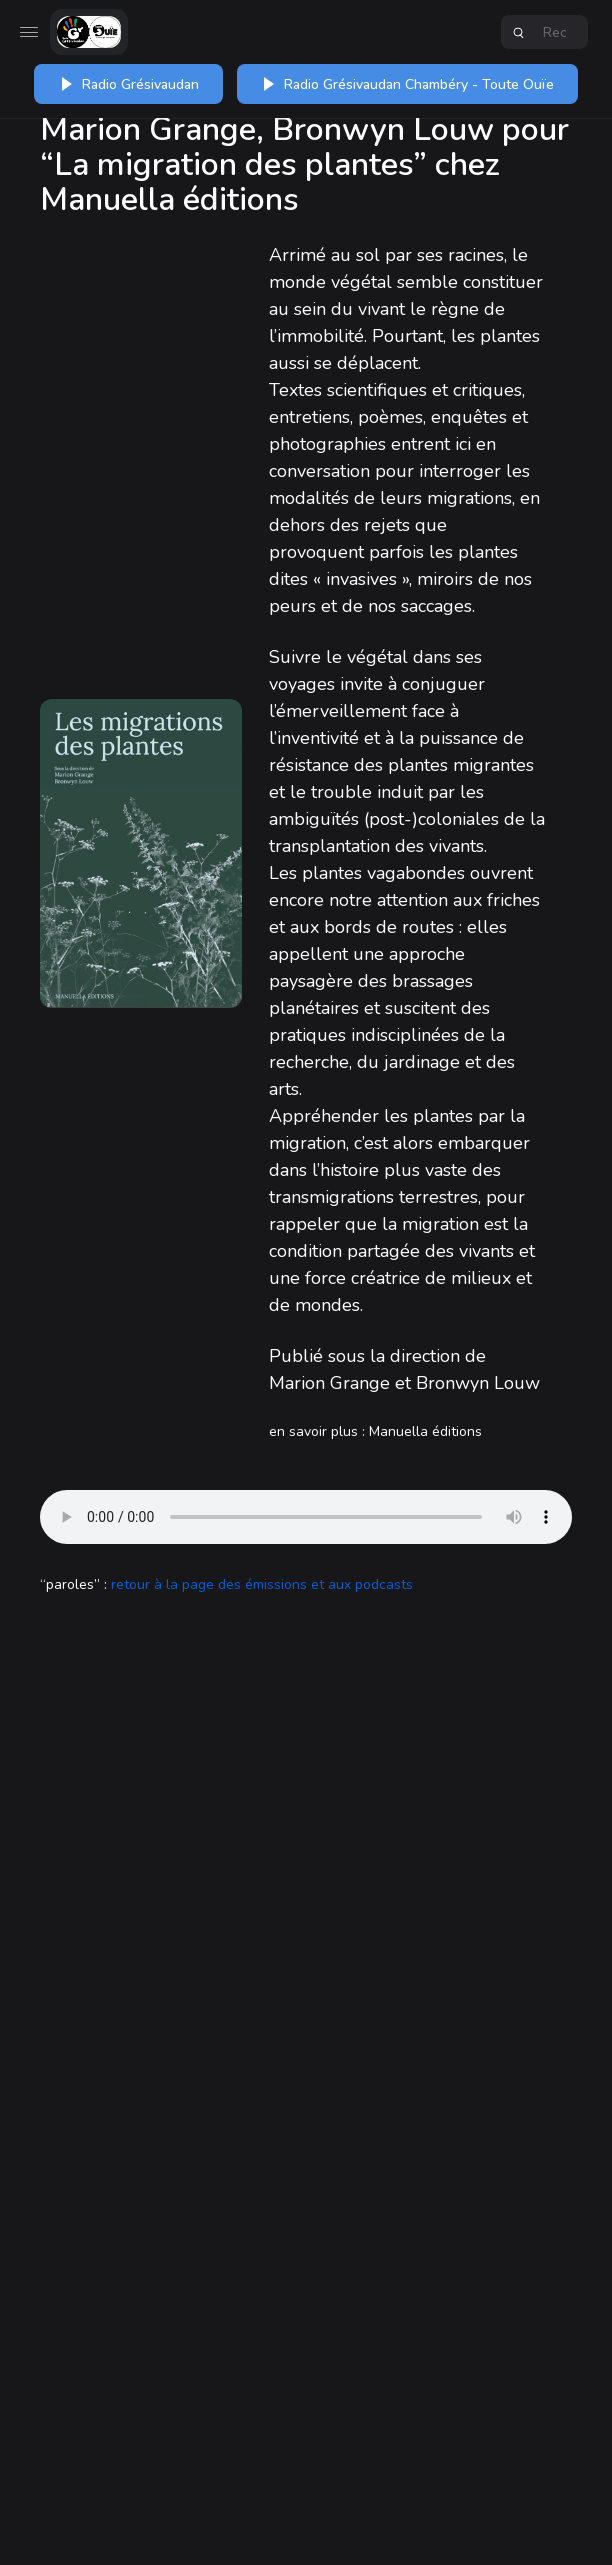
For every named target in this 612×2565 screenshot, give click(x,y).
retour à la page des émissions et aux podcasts (262, 1584)
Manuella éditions (425, 1431)
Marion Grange (329, 1383)
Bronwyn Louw (478, 1383)
